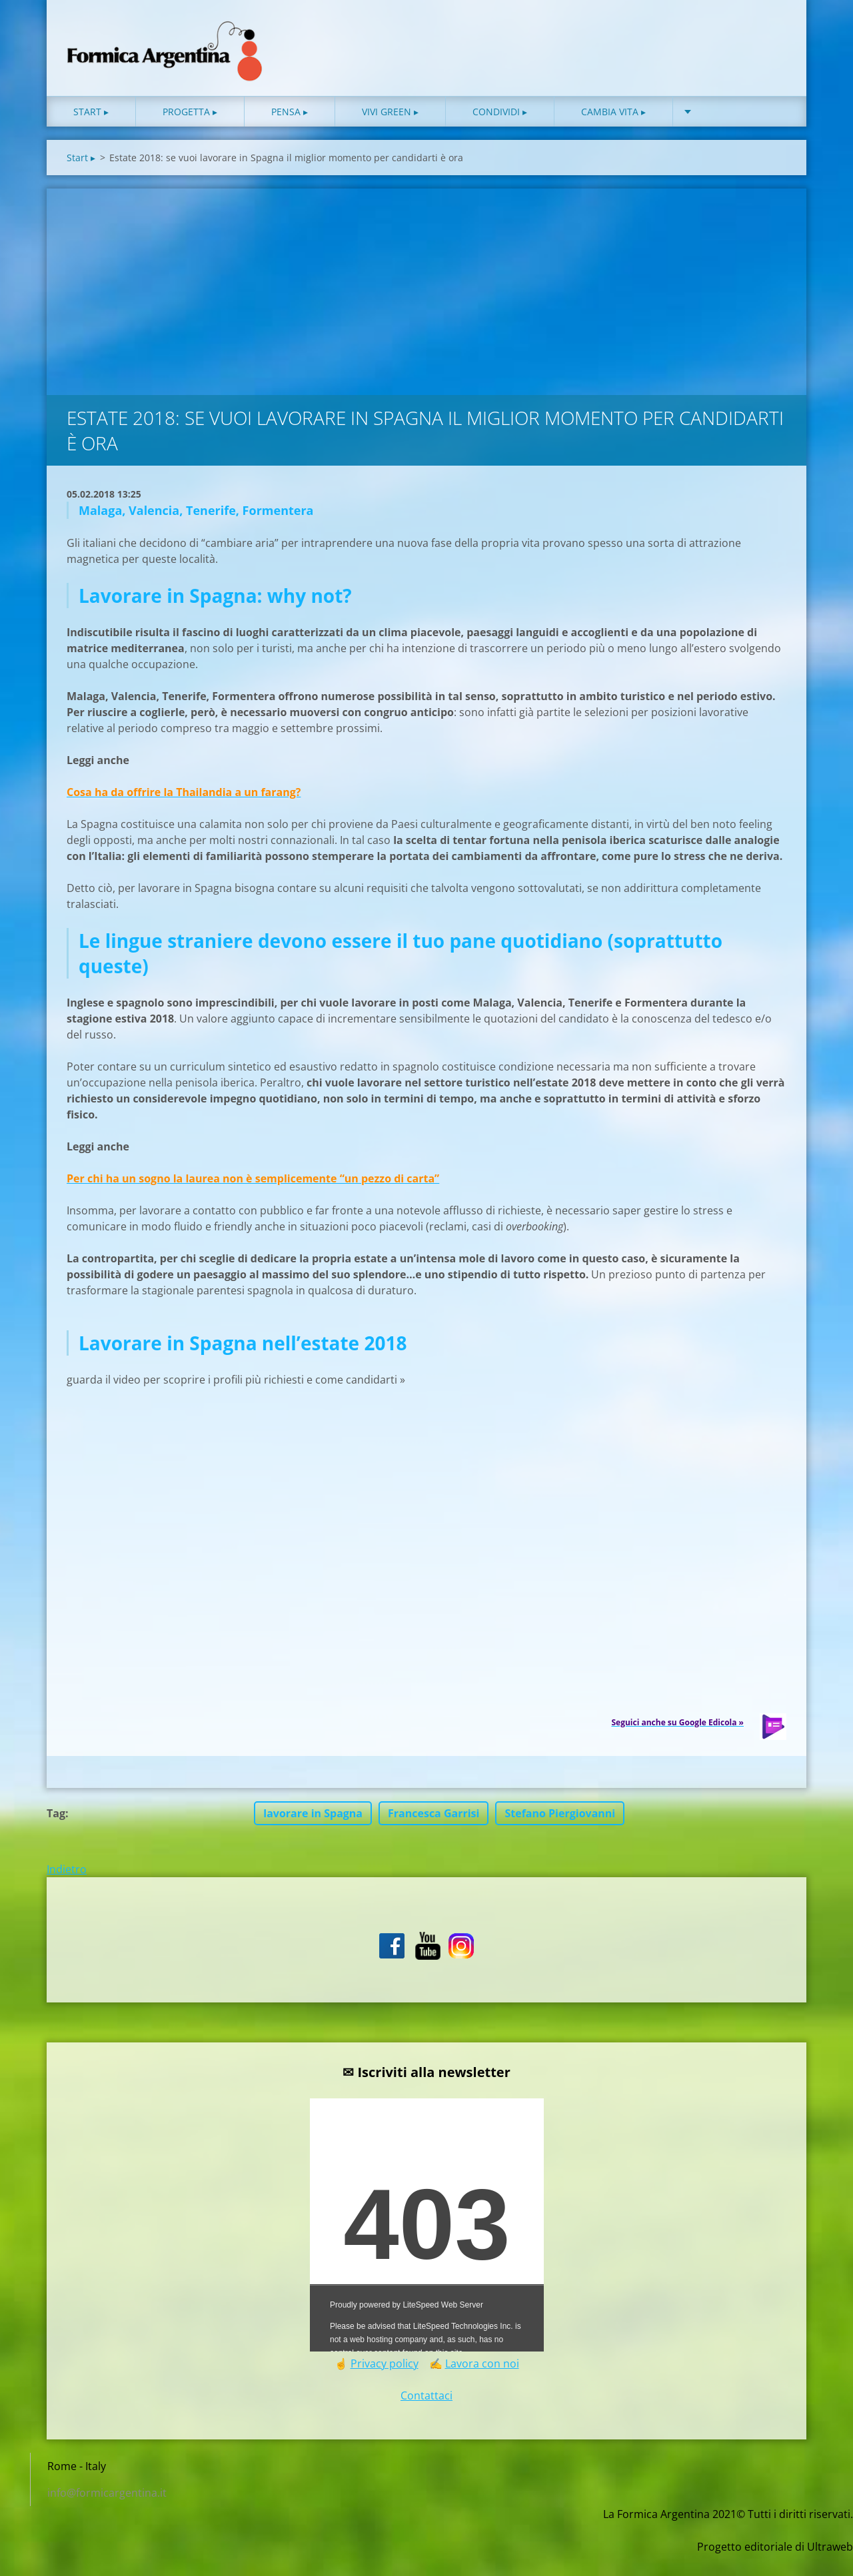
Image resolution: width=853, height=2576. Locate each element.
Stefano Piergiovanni (559, 1834)
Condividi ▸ (499, 133)
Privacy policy (385, 2384)
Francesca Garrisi (433, 1834)
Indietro (67, 1890)
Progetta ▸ (190, 133)
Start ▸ (91, 133)
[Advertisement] (426, 309)
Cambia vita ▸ (613, 133)
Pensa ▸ (289, 133)
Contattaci (426, 2416)
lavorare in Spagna (313, 1834)
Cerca (772, 39)
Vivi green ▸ (390, 133)
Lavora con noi (482, 2384)
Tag (56, 1834)
